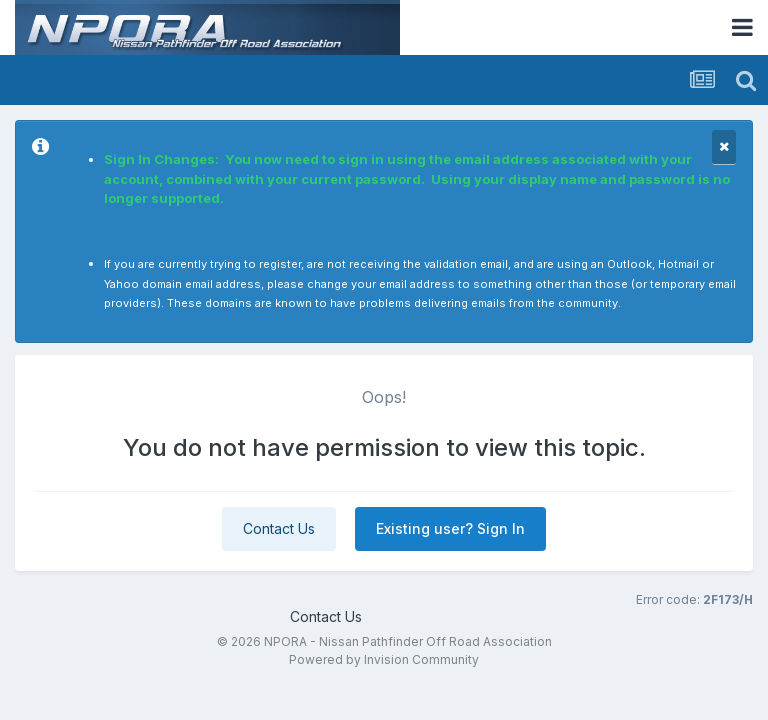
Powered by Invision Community (384, 659)
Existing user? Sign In (450, 528)
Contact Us (279, 528)
